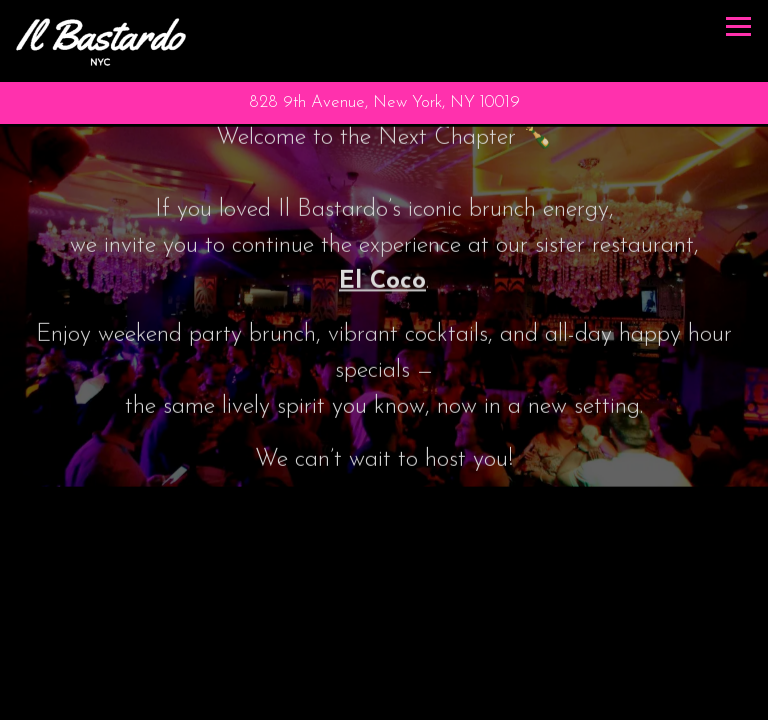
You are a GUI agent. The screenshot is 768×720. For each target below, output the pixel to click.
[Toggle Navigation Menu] (738, 26)
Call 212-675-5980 (384, 691)
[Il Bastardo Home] (101, 41)
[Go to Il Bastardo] (384, 103)
